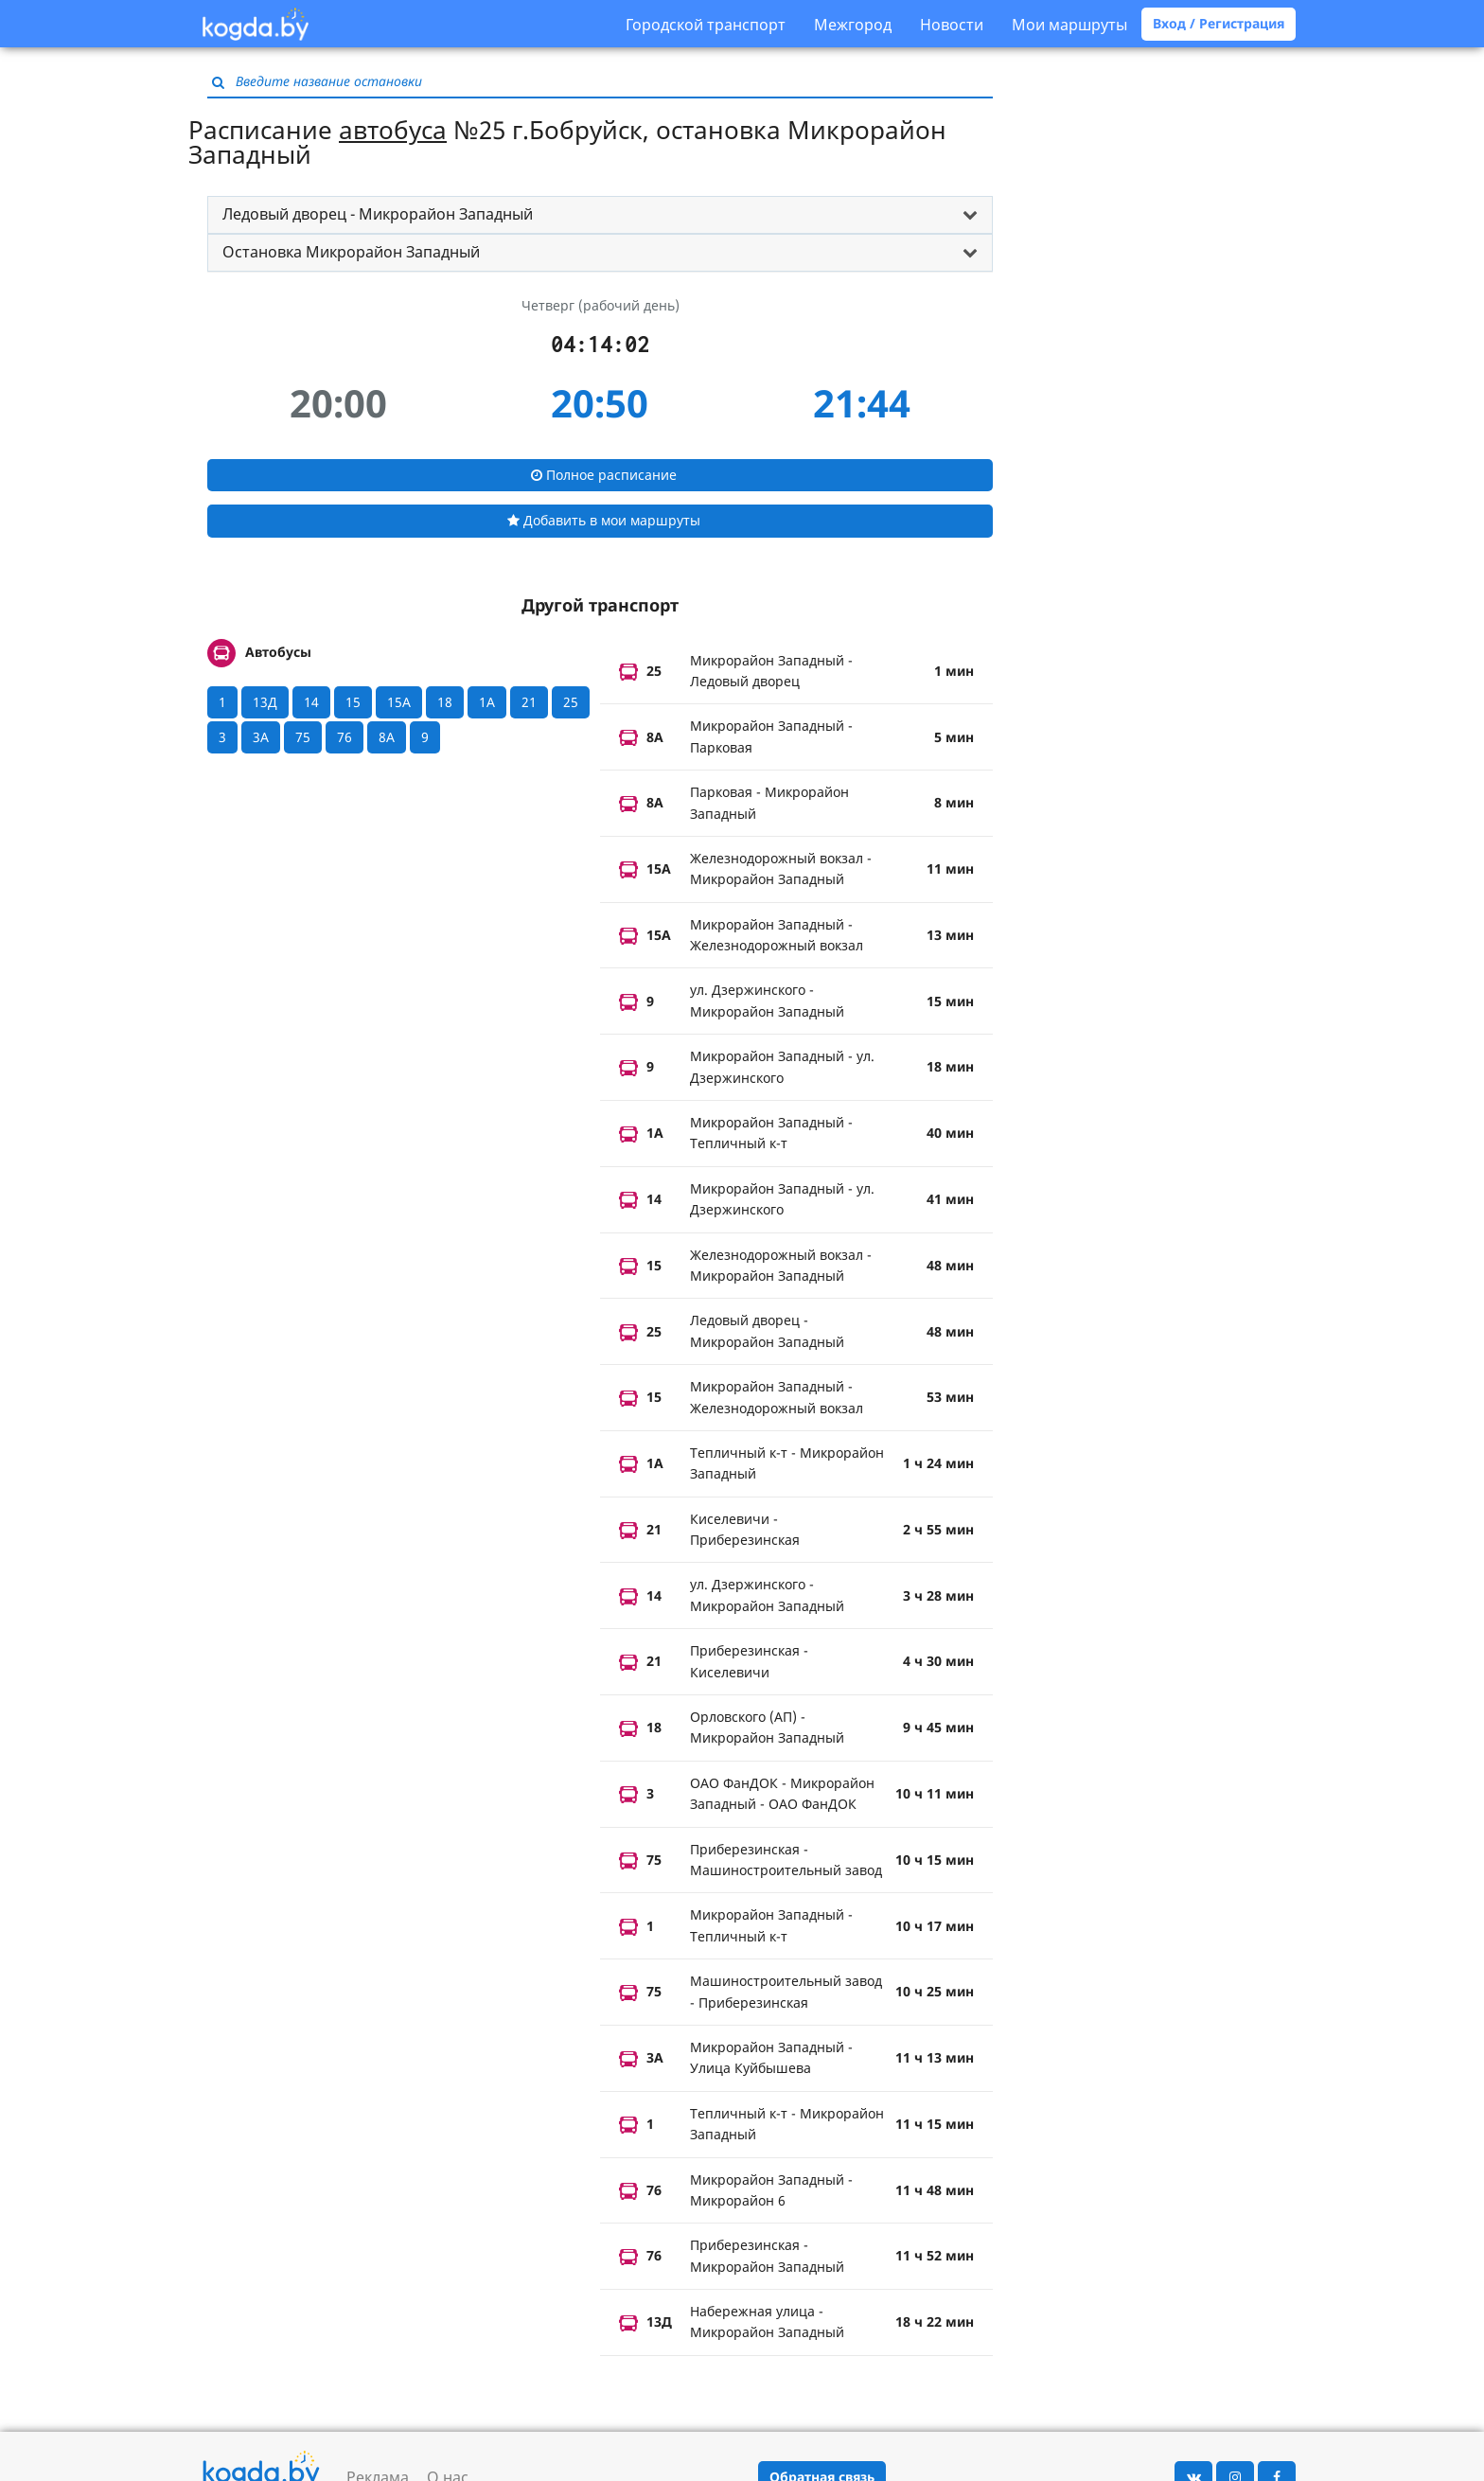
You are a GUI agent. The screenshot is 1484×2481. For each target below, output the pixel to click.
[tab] (600, 215)
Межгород (853, 24)
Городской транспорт (706, 24)
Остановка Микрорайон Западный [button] (351, 251)
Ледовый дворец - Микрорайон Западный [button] (377, 214)
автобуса (393, 130)
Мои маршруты (1069, 24)
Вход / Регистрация (1218, 23)
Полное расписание (604, 475)
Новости (951, 24)
